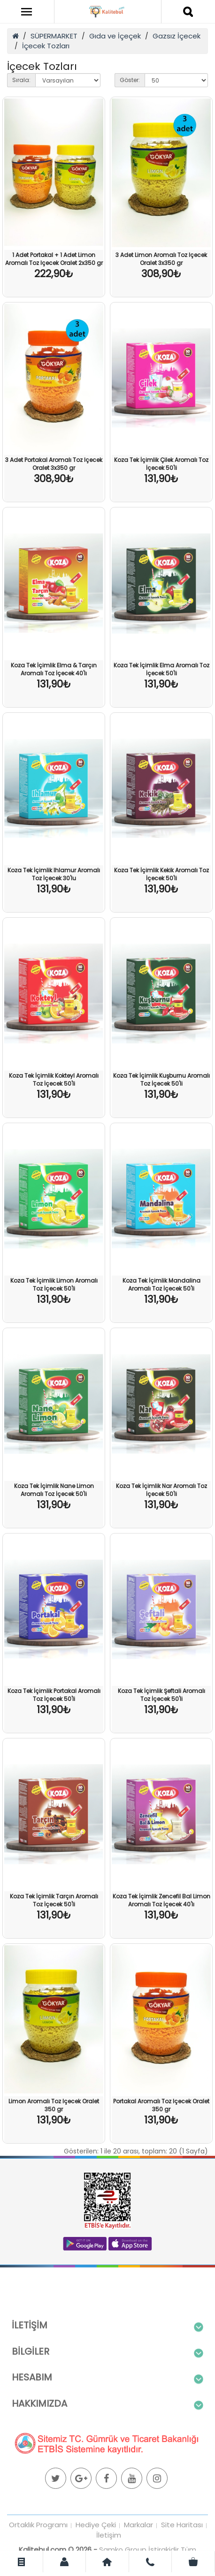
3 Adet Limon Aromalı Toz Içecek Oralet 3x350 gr (161, 259)
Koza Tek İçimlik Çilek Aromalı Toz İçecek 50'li (161, 464)
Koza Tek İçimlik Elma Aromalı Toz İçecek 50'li (161, 669)
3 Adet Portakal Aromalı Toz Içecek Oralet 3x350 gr (53, 464)
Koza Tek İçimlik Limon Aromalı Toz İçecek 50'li (54, 1284)
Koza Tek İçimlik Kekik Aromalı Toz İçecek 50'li (161, 874)
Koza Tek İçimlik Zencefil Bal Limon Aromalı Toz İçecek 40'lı (161, 1900)
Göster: (130, 80)
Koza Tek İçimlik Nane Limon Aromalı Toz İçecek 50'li (54, 1490)
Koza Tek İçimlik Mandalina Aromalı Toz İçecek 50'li (161, 1284)
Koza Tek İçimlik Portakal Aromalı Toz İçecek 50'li (54, 1695)
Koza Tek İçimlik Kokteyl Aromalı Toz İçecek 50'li (54, 1080)
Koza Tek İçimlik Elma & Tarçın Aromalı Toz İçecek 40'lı (54, 669)
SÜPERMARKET (54, 36)
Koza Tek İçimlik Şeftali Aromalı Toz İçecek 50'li (161, 1695)
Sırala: (21, 80)
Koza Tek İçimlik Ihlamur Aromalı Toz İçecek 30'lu (54, 874)
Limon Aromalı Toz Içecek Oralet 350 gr (53, 2105)
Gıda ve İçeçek (115, 36)
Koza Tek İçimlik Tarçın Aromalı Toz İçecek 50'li (54, 1900)
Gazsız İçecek (176, 36)
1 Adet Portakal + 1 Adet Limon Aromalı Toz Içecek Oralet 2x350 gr (54, 259)
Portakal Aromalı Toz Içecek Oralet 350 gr (161, 2105)
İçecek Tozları (45, 46)
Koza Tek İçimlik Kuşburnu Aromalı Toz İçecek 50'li (161, 1080)
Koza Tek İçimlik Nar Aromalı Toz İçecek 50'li (161, 1490)
